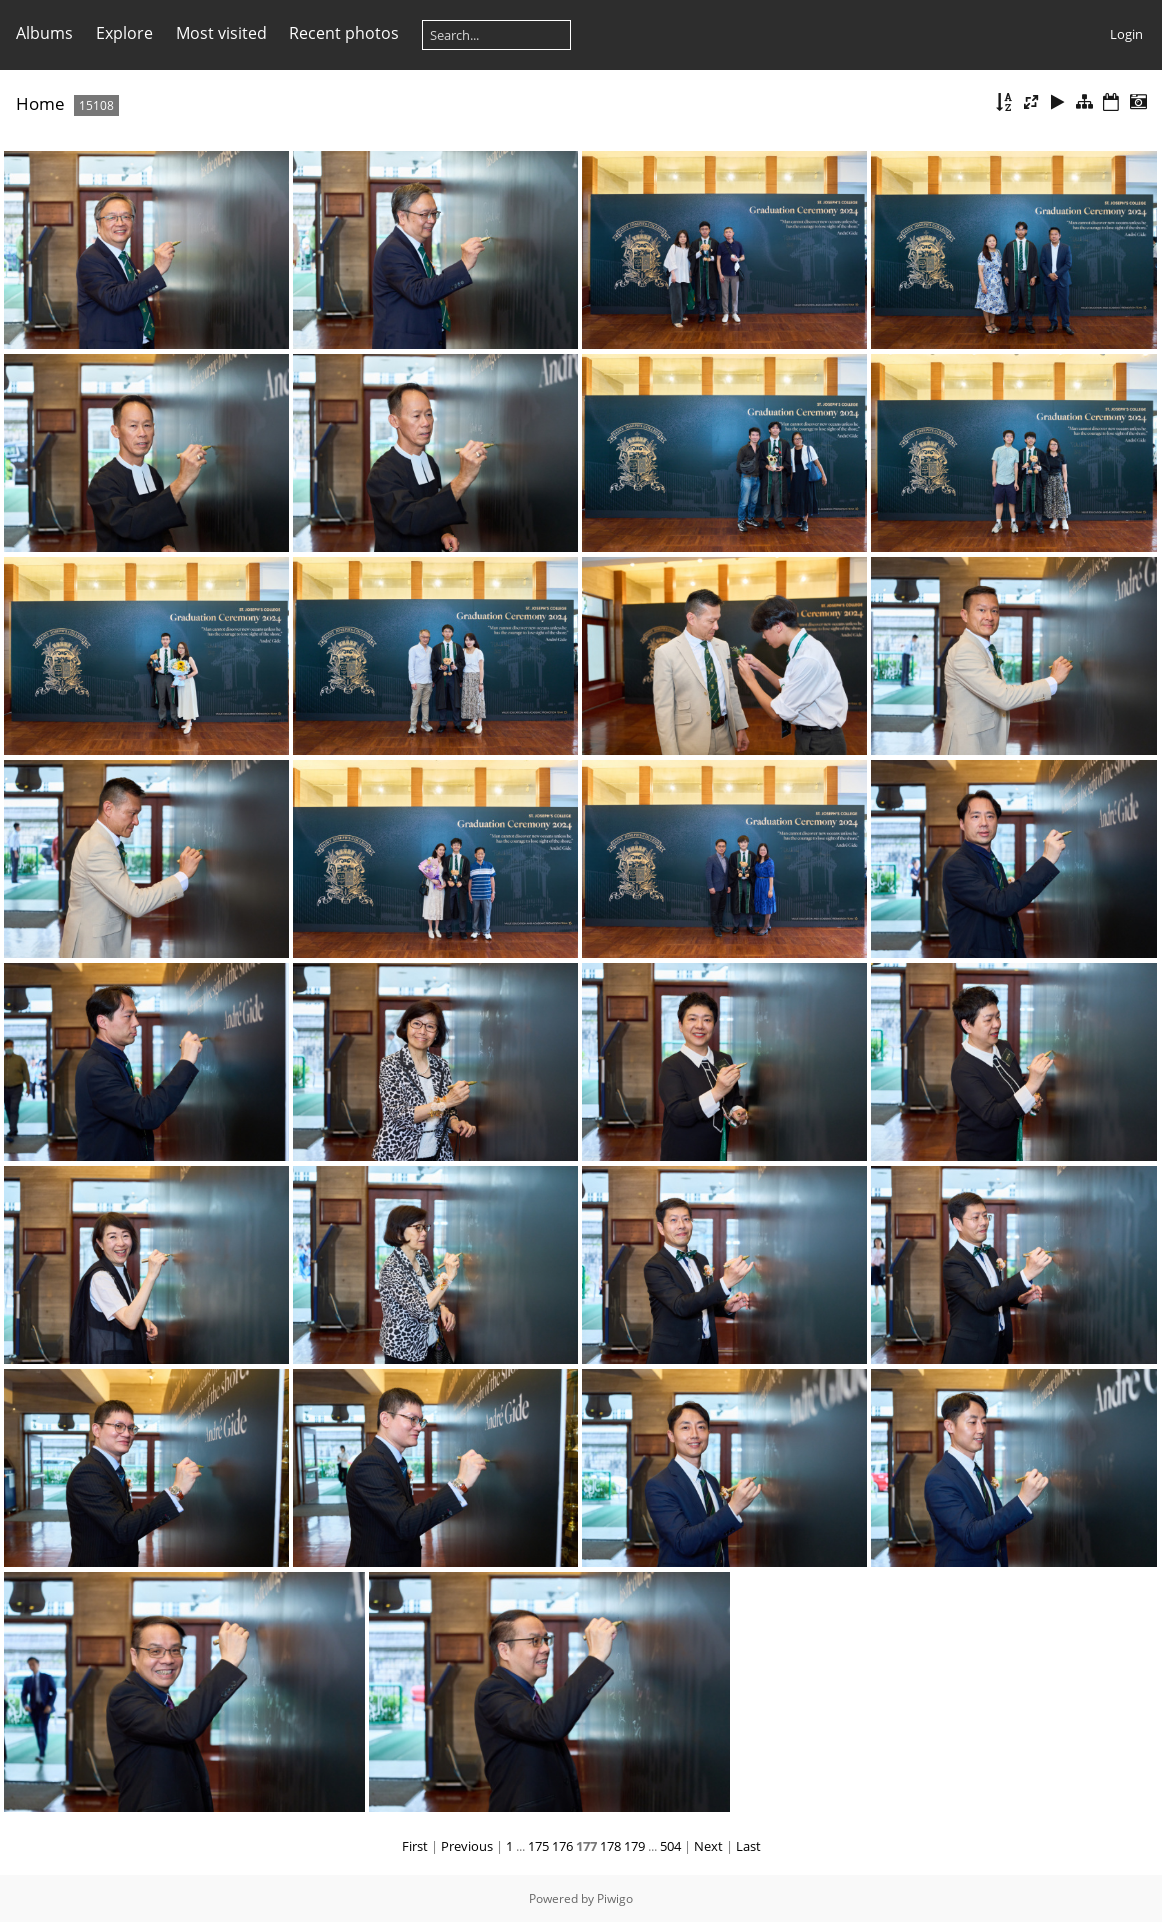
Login (1126, 34)
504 (670, 1846)
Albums (44, 33)
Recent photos (344, 33)
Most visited (221, 33)
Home (40, 103)
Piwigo (615, 1898)
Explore (124, 33)
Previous (467, 1846)
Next (708, 1846)
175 (538, 1846)
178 (610, 1846)
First (415, 1846)
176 (562, 1846)
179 (634, 1846)
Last (748, 1846)
